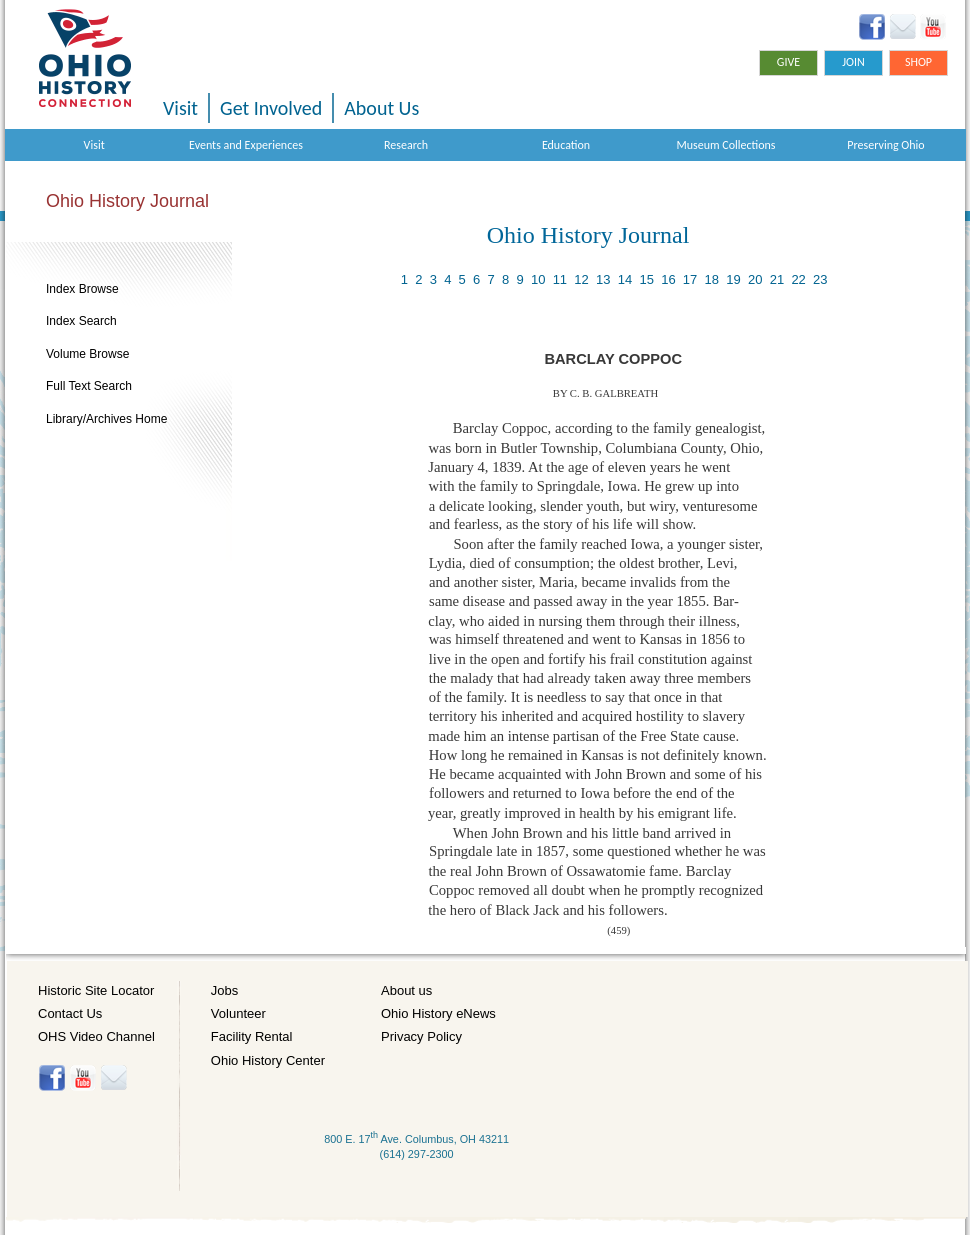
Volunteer (238, 1013)
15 (646, 279)
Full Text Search (89, 386)
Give (788, 62)
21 (777, 279)
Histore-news (113, 1078)
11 (560, 279)
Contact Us (70, 1013)
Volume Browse (87, 354)
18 (712, 279)
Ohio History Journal (127, 201)
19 (733, 279)
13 (603, 279)
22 (798, 279)
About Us (381, 108)
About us (406, 990)
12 (581, 279)
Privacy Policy (421, 1036)
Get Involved (271, 108)
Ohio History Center (268, 1060)
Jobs (224, 990)
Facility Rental (252, 1036)
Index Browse (82, 289)
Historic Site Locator (96, 990)
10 (538, 279)
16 (668, 279)
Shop (918, 62)
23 (820, 279)
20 (755, 279)
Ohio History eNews (438, 1013)
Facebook (872, 27)
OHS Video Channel (96, 1036)
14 (625, 279)
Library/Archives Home (106, 419)
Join (853, 62)
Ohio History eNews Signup (902, 27)
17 (690, 279)
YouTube (932, 27)
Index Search (81, 321)
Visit (180, 108)
